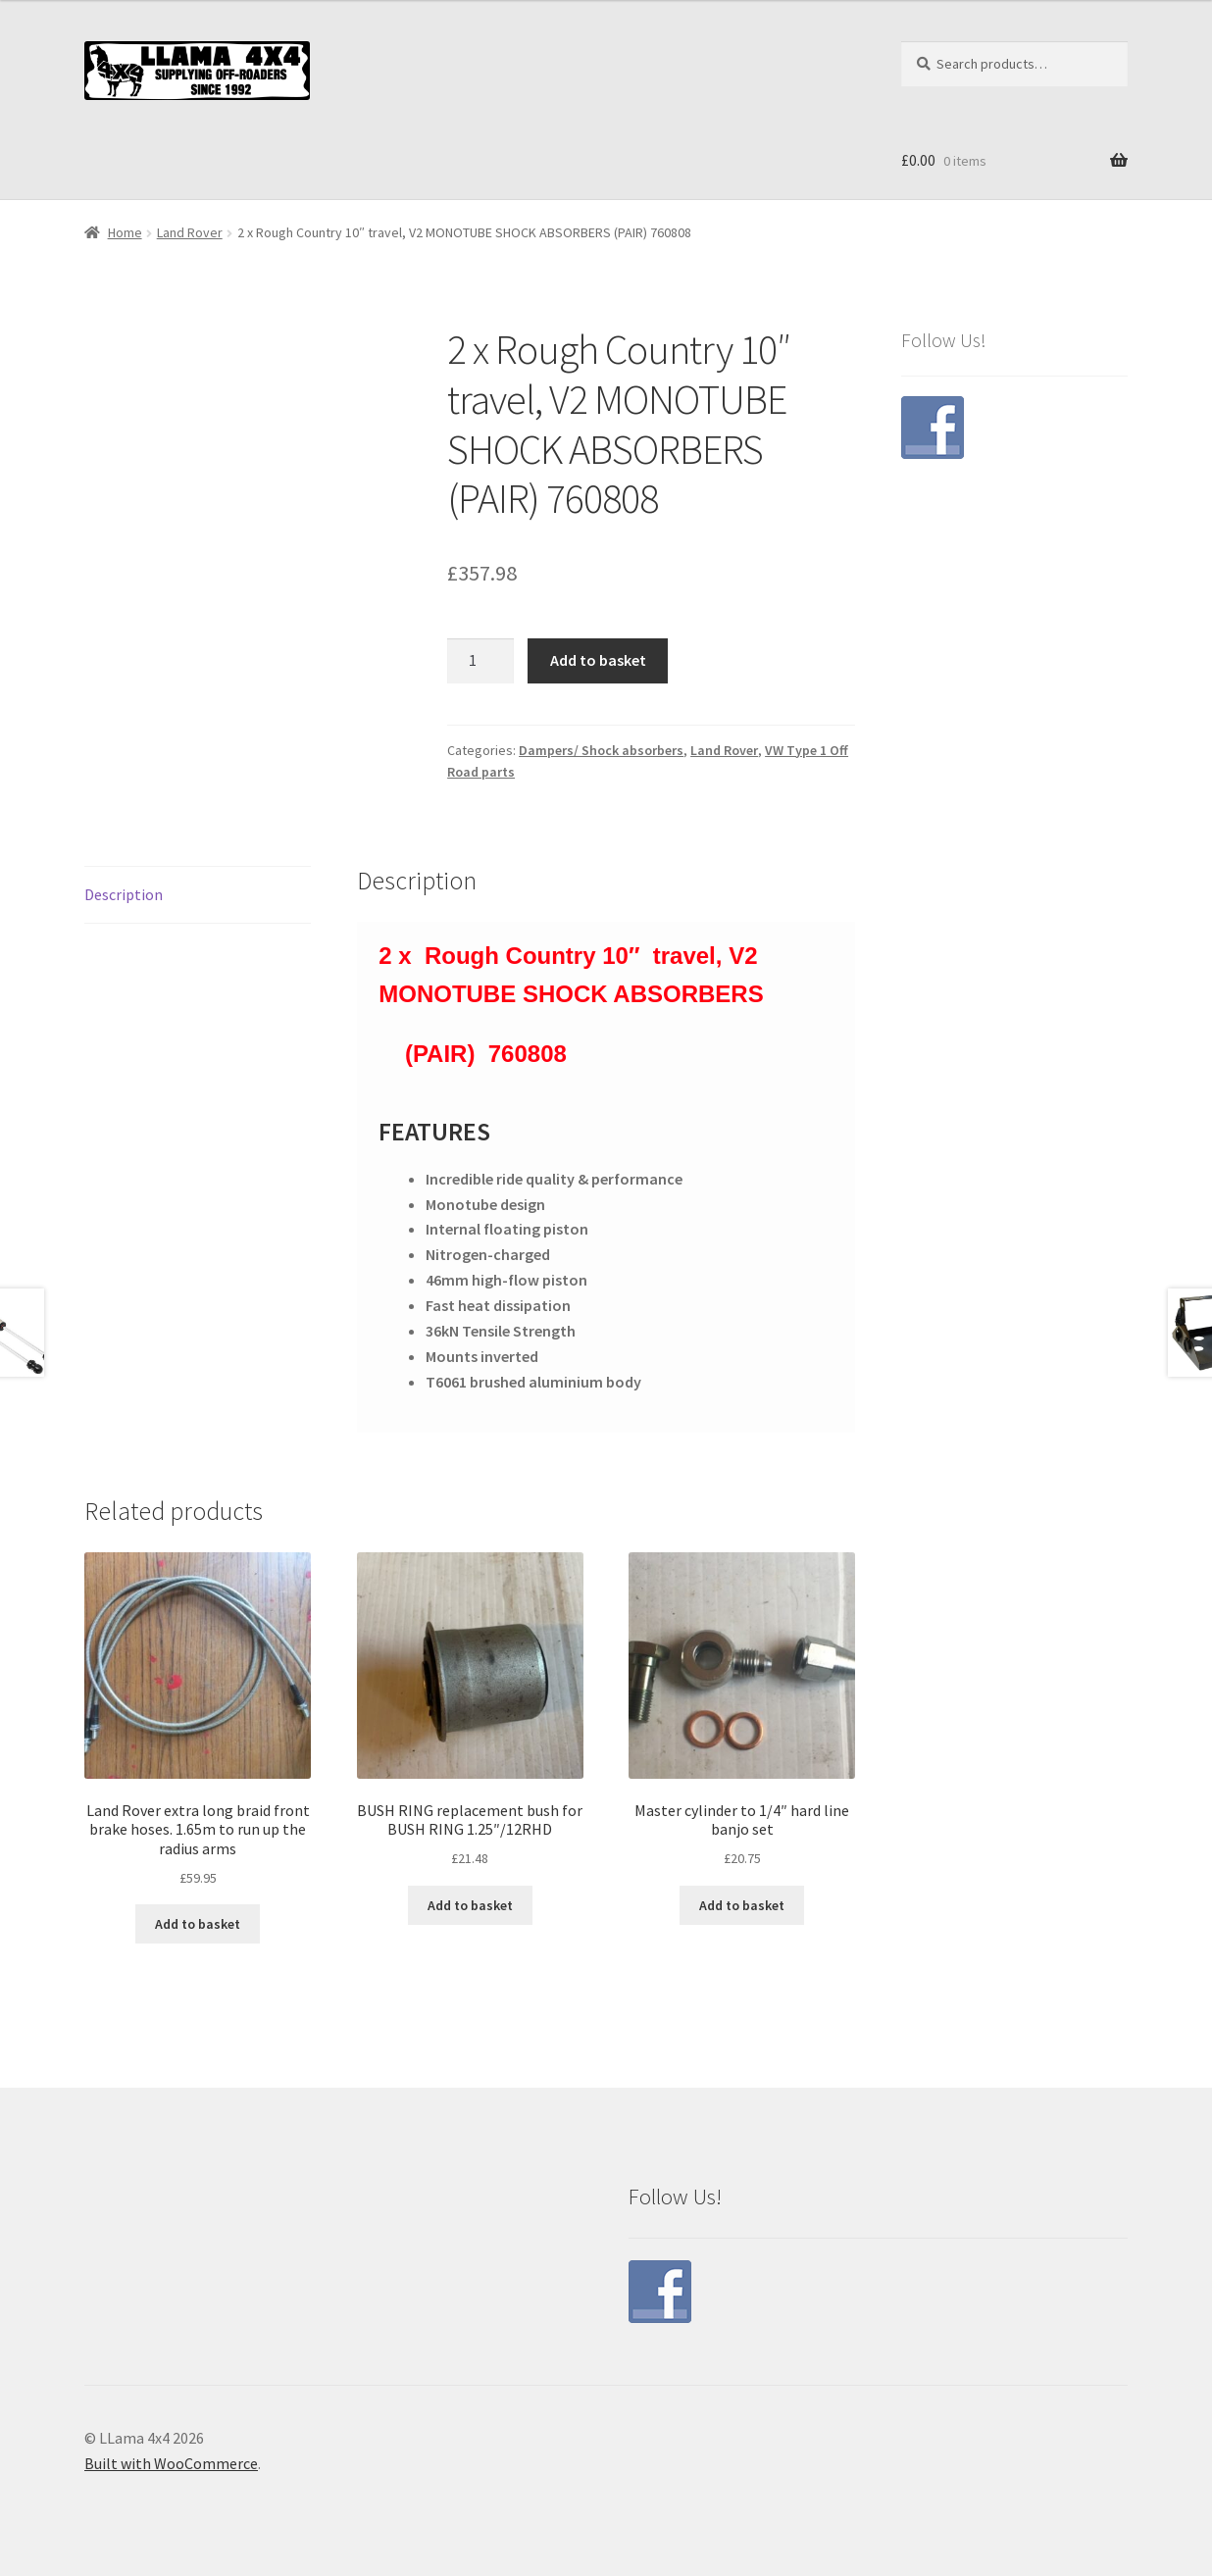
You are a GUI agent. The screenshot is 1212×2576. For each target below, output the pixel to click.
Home (125, 232)
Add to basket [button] (197, 1924)
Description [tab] (123, 894)
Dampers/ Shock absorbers (601, 750)
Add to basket (598, 660)
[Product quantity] (480, 660)
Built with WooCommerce (171, 2463)
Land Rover (190, 232)
